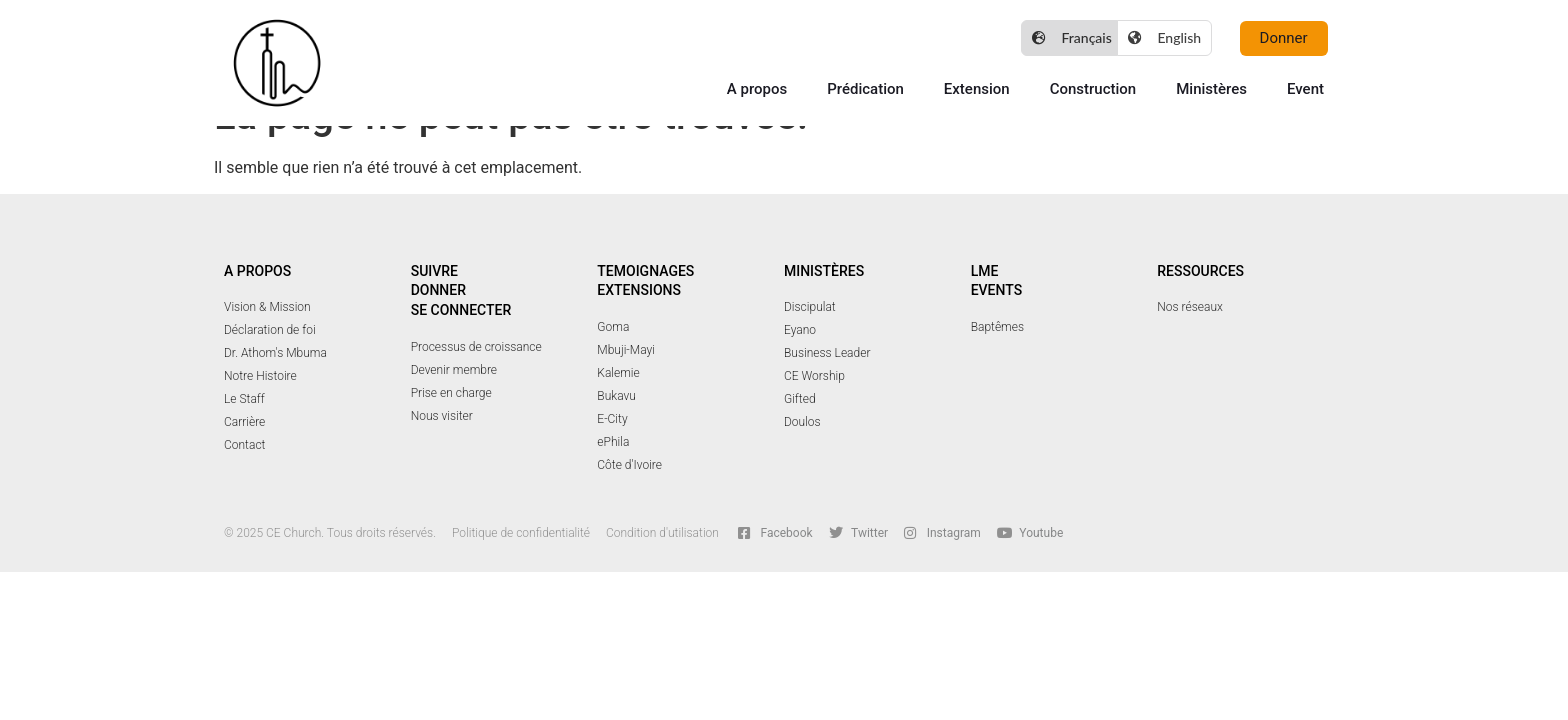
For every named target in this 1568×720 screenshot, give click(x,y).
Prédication (865, 89)
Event (1305, 89)
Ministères (1211, 89)
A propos (757, 89)
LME (985, 271)
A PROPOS (257, 271)
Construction (1093, 89)
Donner (438, 290)
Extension (977, 89)
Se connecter (461, 310)
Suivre (434, 271)
